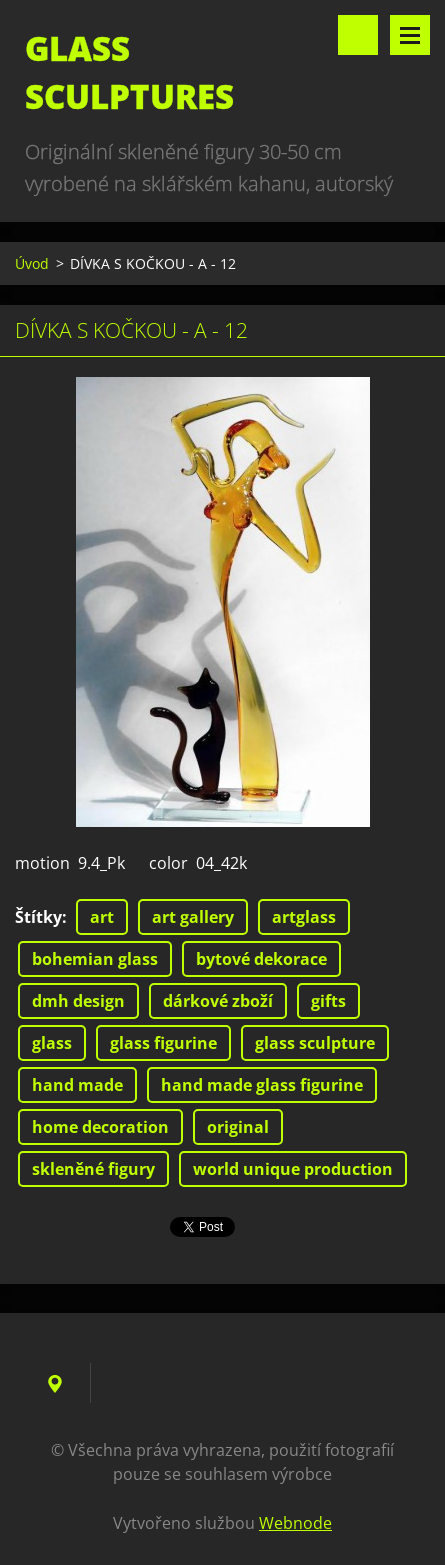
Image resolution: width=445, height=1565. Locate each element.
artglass (304, 917)
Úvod (32, 263)
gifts (328, 1001)
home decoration (100, 1127)
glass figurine (163, 1043)
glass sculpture (315, 1043)
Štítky (38, 917)
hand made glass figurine (262, 1085)
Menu (410, 35)
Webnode (295, 1523)
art (102, 917)
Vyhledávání (358, 35)
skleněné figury (93, 1169)
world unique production (293, 1169)
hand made (77, 1085)
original (238, 1127)
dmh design (78, 1001)
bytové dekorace (261, 959)
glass (52, 1043)
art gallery (193, 917)
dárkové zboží (218, 1001)
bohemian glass (95, 959)
